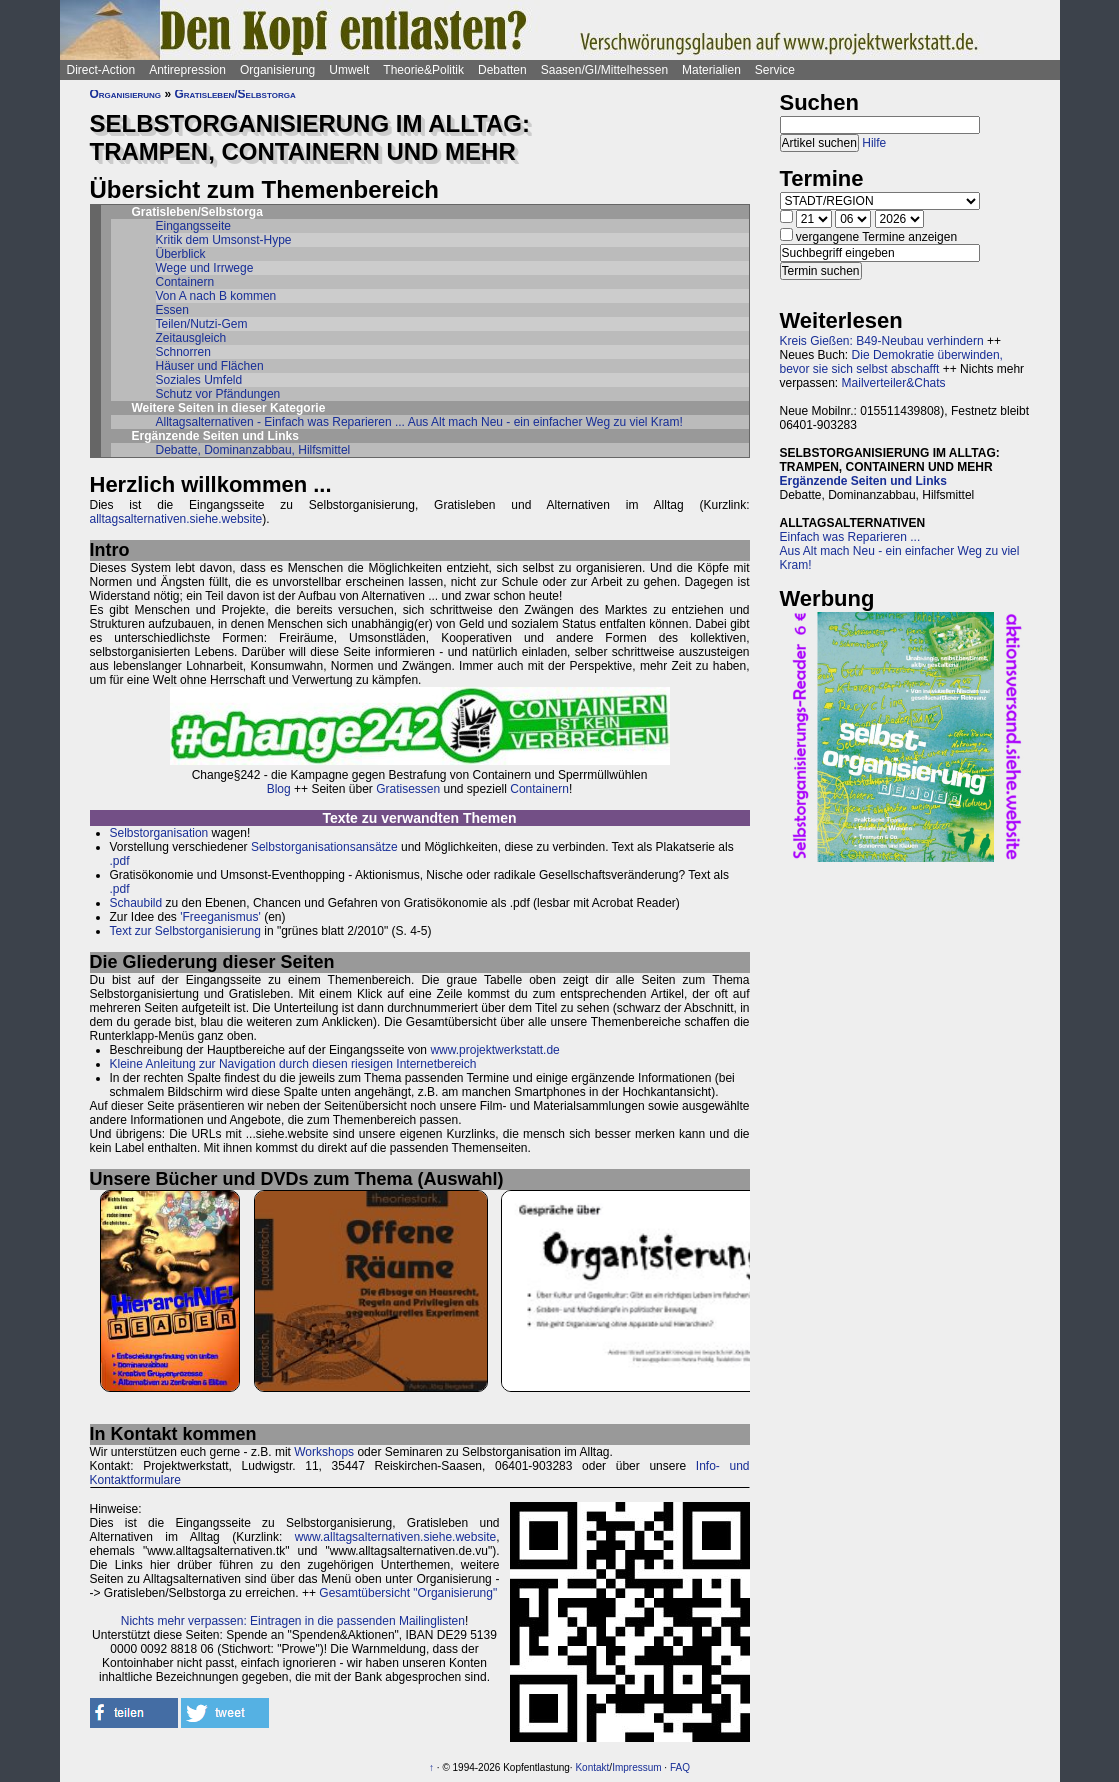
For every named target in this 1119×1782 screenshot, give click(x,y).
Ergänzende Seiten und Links (863, 481)
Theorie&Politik (423, 70)
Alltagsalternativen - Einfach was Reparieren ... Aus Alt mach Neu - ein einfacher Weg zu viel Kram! (419, 422)
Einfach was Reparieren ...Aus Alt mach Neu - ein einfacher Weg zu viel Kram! (900, 551)
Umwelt (349, 70)
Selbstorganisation (159, 833)
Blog (279, 789)
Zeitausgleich (191, 338)
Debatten (502, 70)
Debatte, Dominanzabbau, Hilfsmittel (253, 450)
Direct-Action (101, 70)
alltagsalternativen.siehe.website (176, 519)
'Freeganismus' (220, 917)
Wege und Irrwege (205, 268)
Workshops (324, 1452)
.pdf (120, 861)
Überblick (181, 254)
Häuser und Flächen (210, 366)
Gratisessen (408, 789)
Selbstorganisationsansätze (324, 847)
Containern (185, 282)
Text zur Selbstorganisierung (185, 931)
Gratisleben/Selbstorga (234, 94)
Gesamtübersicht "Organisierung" (408, 1593)
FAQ (680, 1767)
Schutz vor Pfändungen (218, 394)
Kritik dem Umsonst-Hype (224, 240)
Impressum (636, 1767)
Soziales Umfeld (199, 380)
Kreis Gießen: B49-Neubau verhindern (882, 341)
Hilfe (874, 143)
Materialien (711, 70)
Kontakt (592, 1767)
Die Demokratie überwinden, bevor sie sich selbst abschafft (891, 362)
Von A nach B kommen (216, 296)
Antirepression (187, 70)
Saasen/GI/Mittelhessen (604, 70)
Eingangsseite (193, 226)
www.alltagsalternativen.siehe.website (395, 1537)
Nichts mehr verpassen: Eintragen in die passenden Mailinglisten (293, 1621)
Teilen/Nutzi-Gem (202, 324)
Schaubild (136, 903)
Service (775, 70)
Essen (172, 310)
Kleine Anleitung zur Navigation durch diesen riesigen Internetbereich (293, 1064)
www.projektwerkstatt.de (494, 1050)
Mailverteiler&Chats (894, 383)
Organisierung (277, 70)
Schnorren (183, 352)
